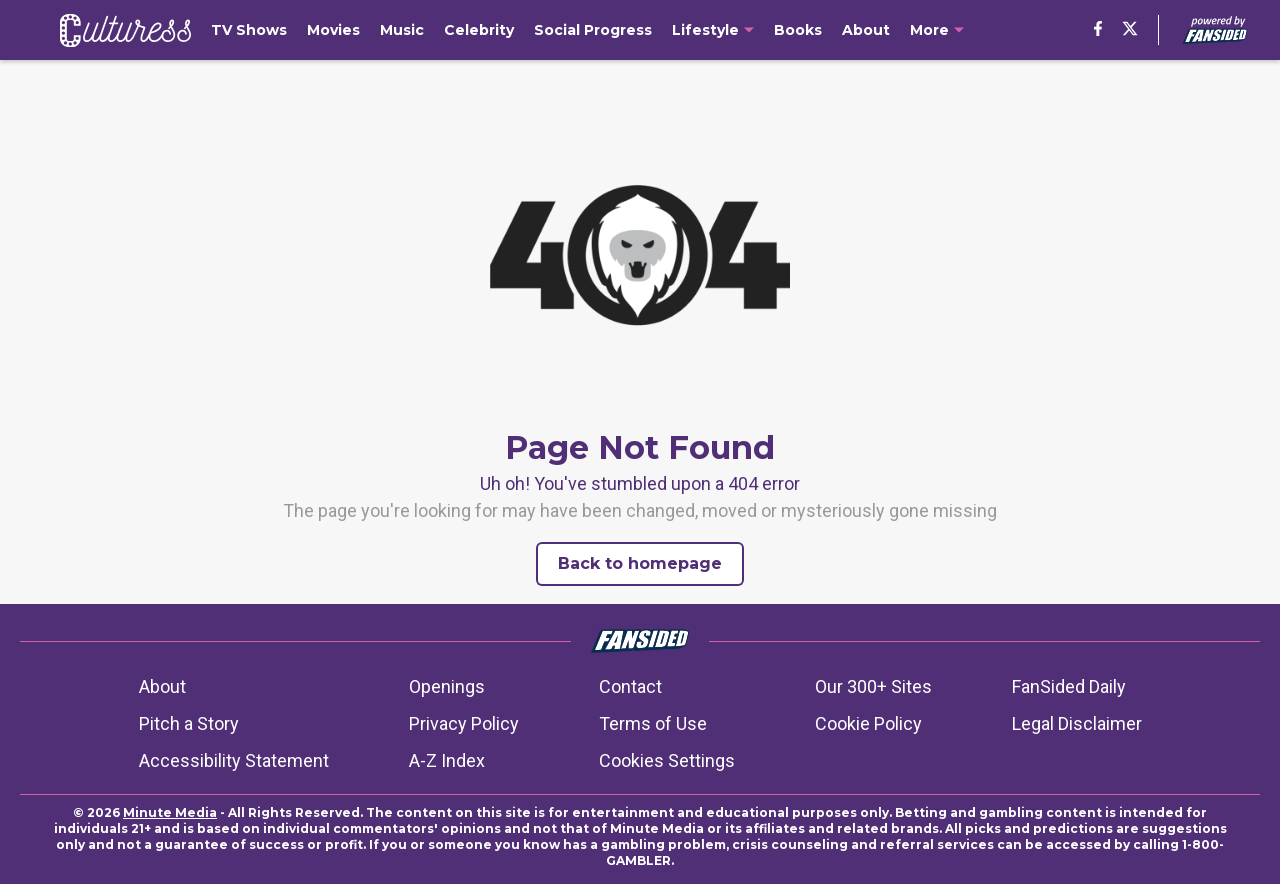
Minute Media (170, 812)
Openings (447, 686)
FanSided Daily (1069, 686)
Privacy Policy (464, 723)
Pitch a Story (189, 723)
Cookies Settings (667, 760)
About (162, 686)
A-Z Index (447, 760)
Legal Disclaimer (1077, 723)
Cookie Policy (868, 723)
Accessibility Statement (234, 760)
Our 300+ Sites (873, 686)
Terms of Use (653, 723)
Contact (630, 686)
